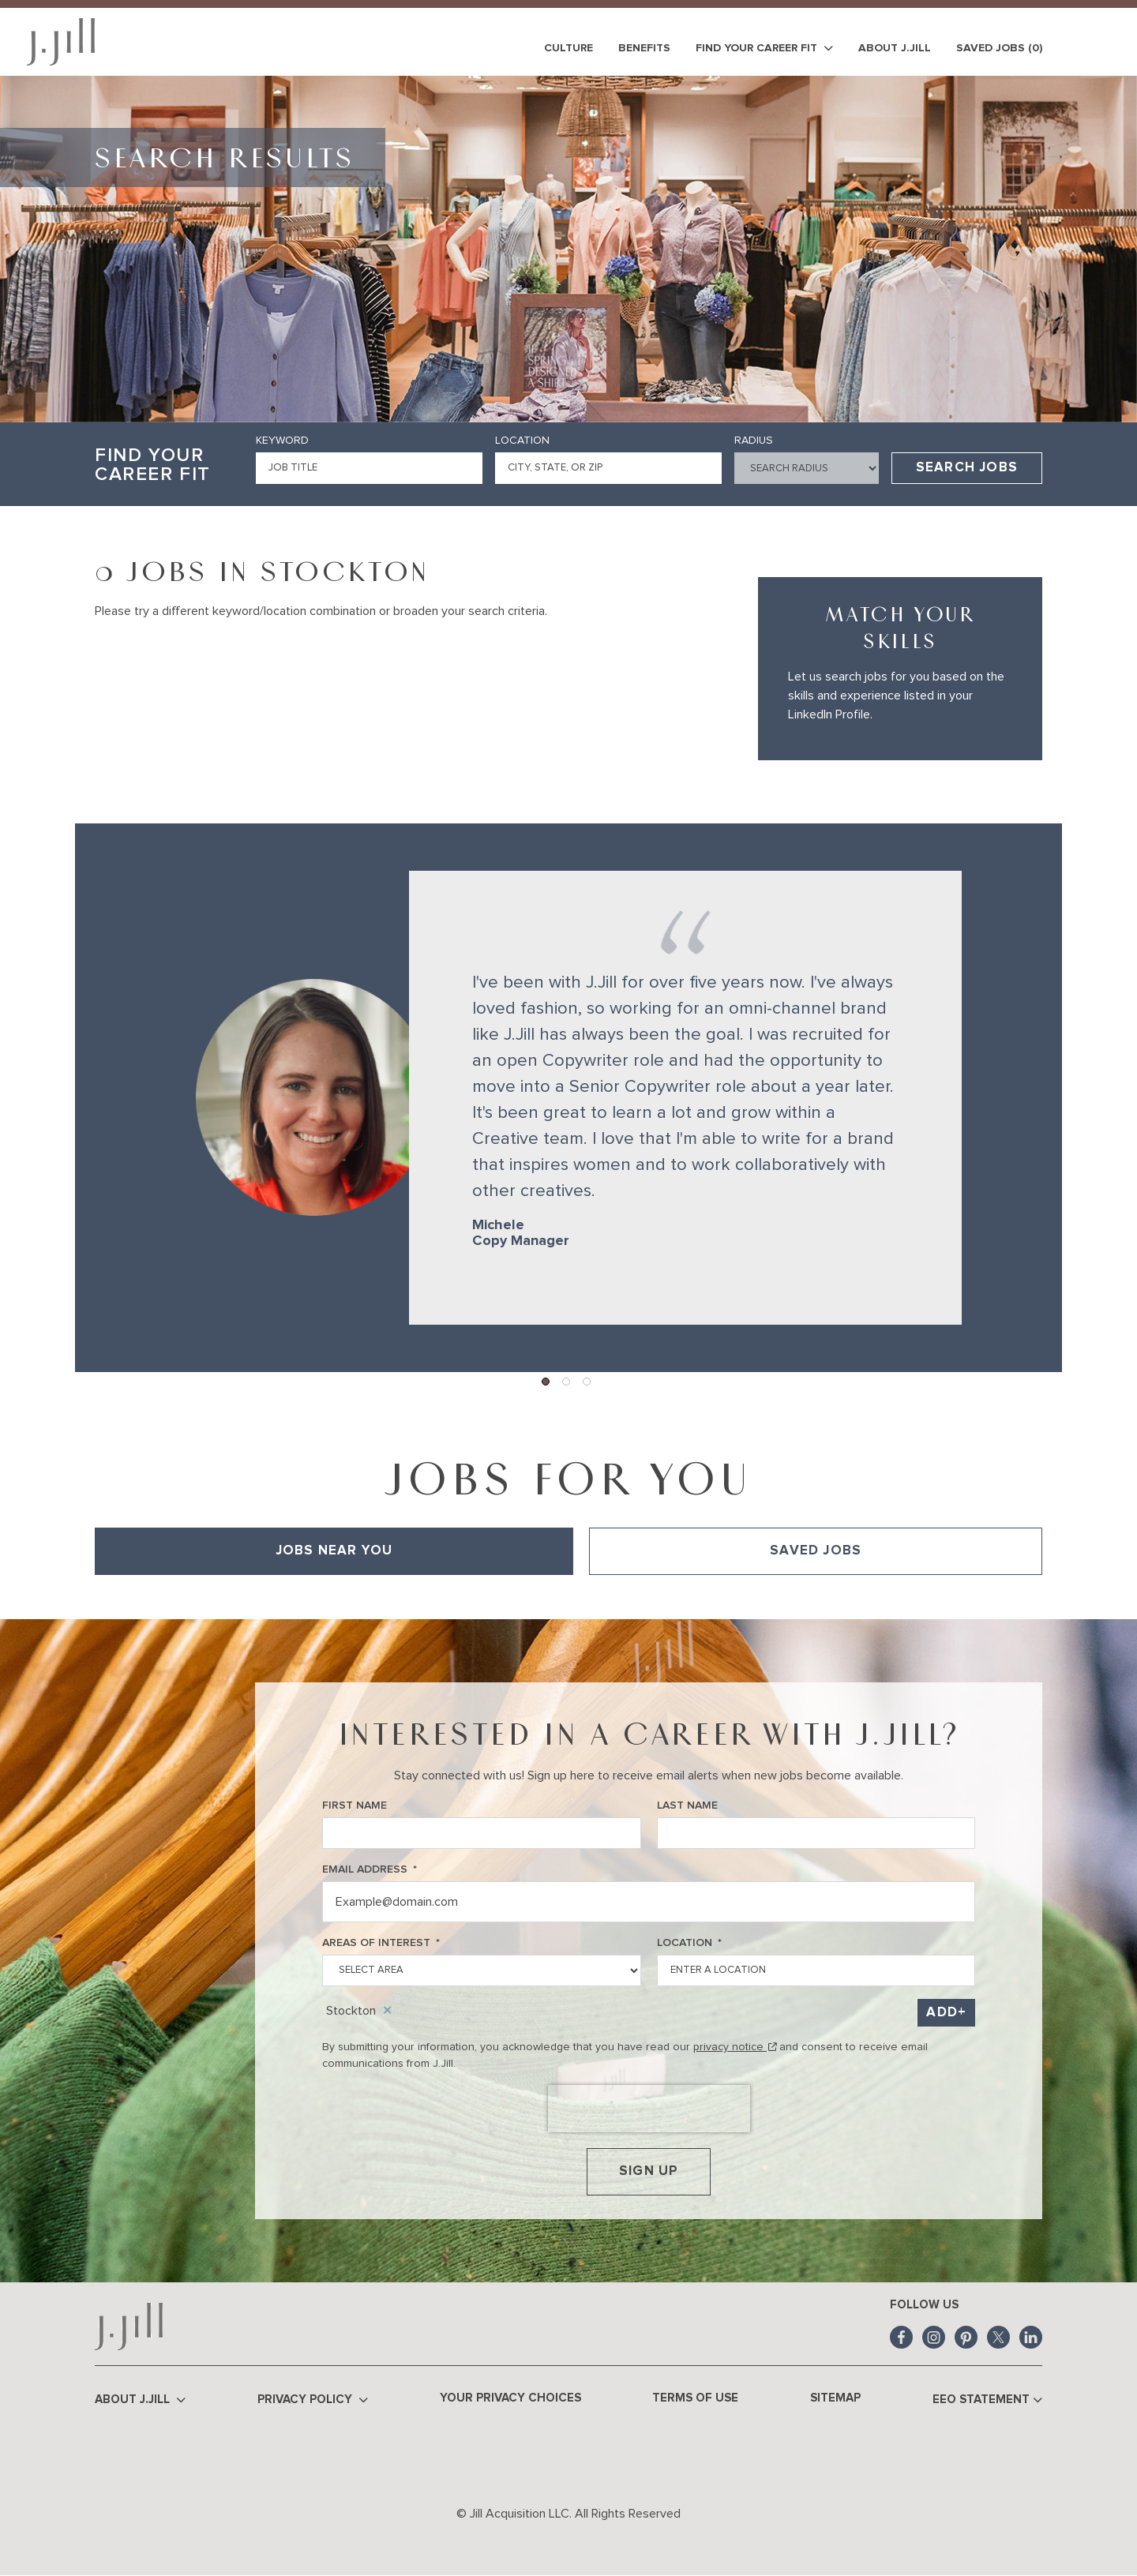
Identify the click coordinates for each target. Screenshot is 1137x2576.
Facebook (901, 2337)
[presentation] (649, 2108)
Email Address (369, 1870)
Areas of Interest (381, 1943)
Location (522, 440)
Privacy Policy (312, 2400)
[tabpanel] (568, 1597)
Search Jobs (967, 467)
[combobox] (608, 468)
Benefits (644, 48)
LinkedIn (1030, 2337)
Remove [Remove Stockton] (388, 2011)
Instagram (933, 2337)
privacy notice (734, 2047)
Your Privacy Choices (510, 2398)
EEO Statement (987, 2400)
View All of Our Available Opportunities (194, 1597)
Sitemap (835, 2398)
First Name (354, 1805)
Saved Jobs (999, 48)
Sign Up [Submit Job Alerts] (648, 2171)
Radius (753, 440)
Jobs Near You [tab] (334, 1551)
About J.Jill (894, 48)
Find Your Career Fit (764, 48)
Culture (568, 48)
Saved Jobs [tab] (815, 1551)
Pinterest (966, 2337)
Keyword (282, 440)
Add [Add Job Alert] (942, 2012)
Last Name (687, 1805)
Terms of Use (695, 2398)
